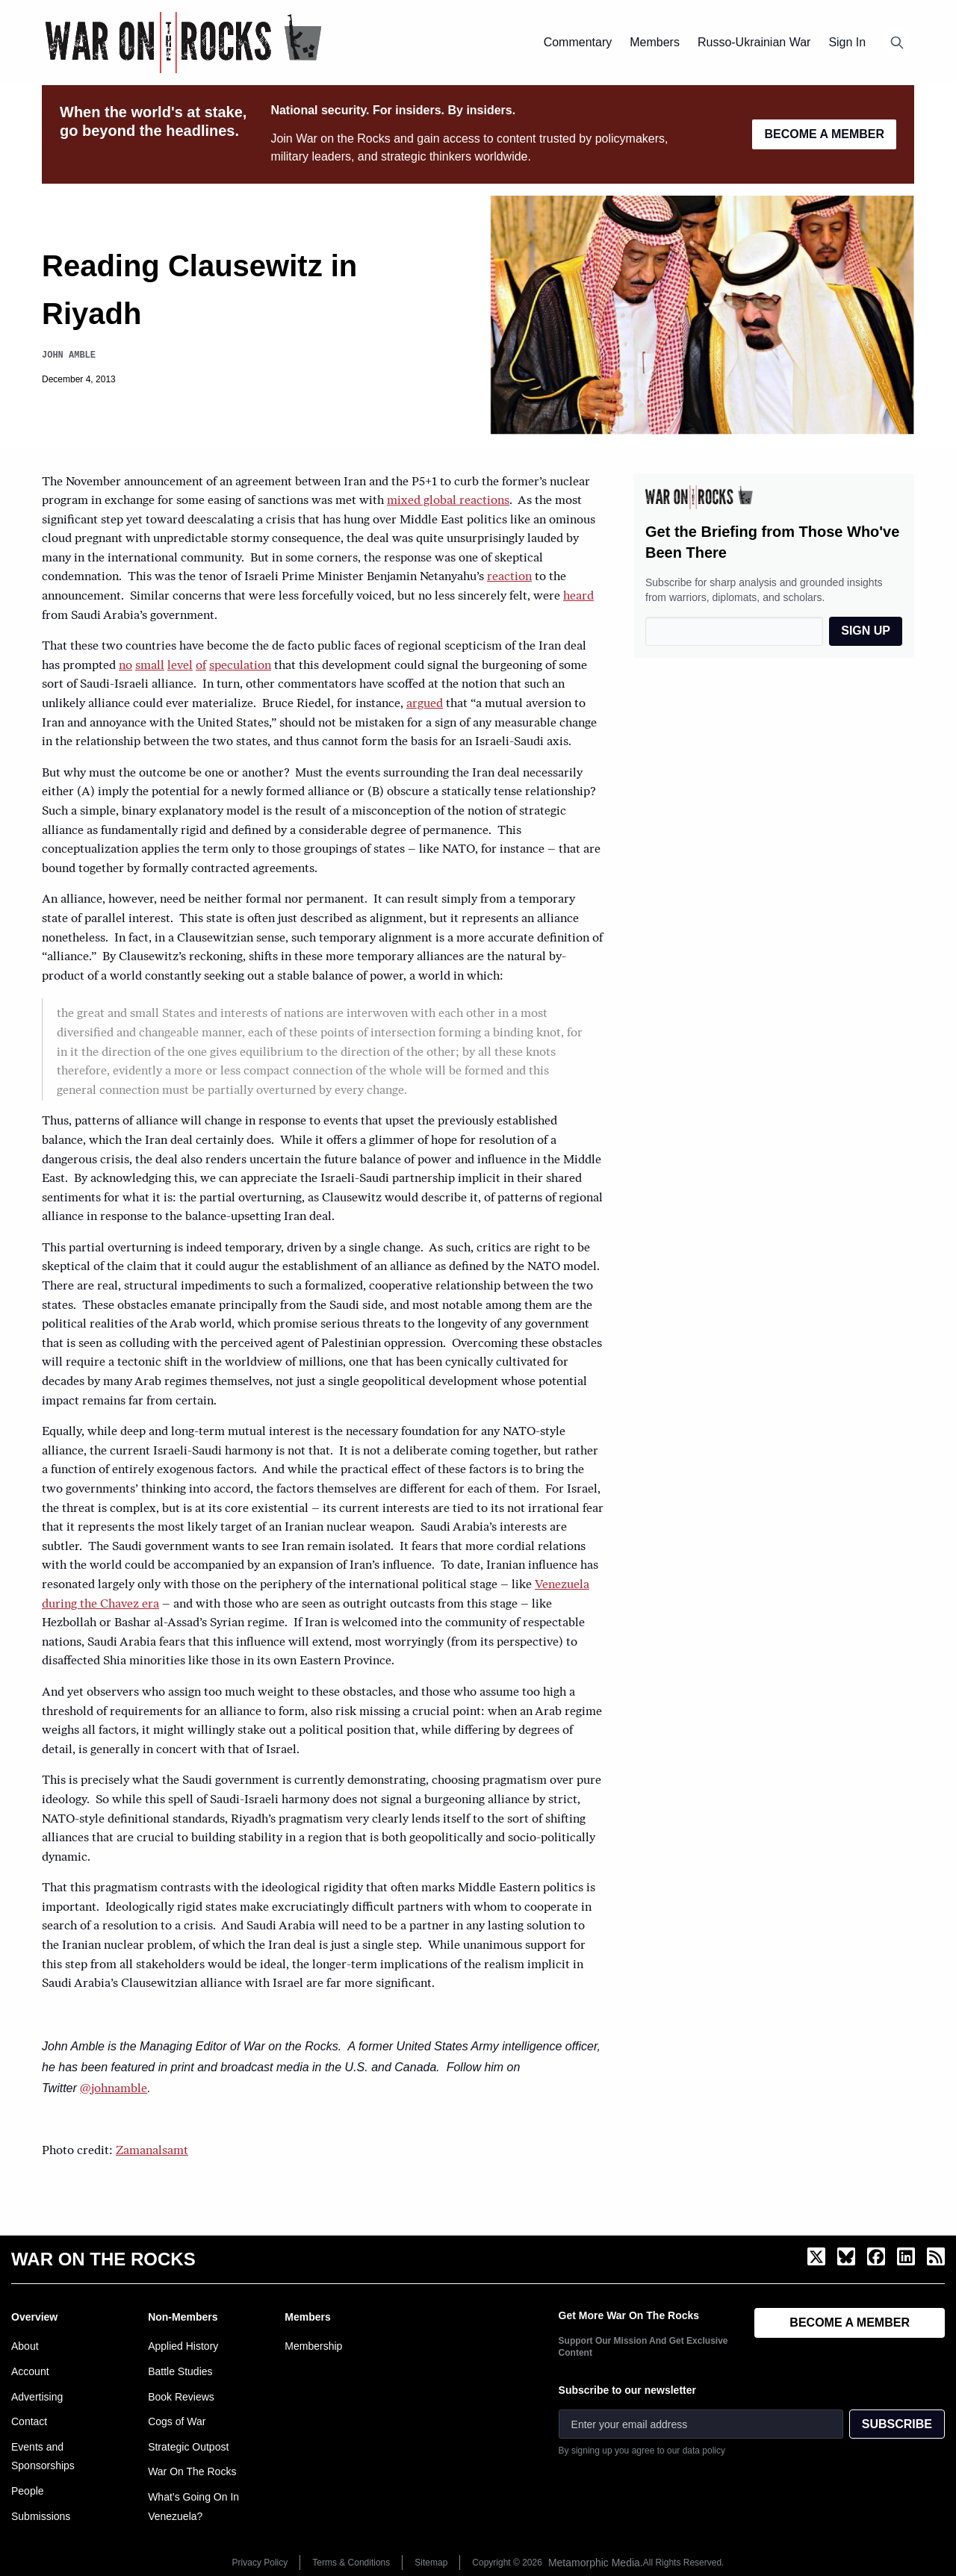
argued (424, 704)
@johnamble (113, 2089)
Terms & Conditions (351, 2562)
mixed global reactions (448, 501)
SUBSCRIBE (897, 2424)
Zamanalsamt (152, 2151)
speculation (240, 666)
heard (578, 597)
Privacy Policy (260, 2562)
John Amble (69, 355)
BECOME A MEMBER (824, 134)
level (180, 666)
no (125, 666)
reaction (509, 577)
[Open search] (897, 42)
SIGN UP (865, 630)
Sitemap (431, 2562)
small (149, 666)
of (201, 666)
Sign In (847, 42)
